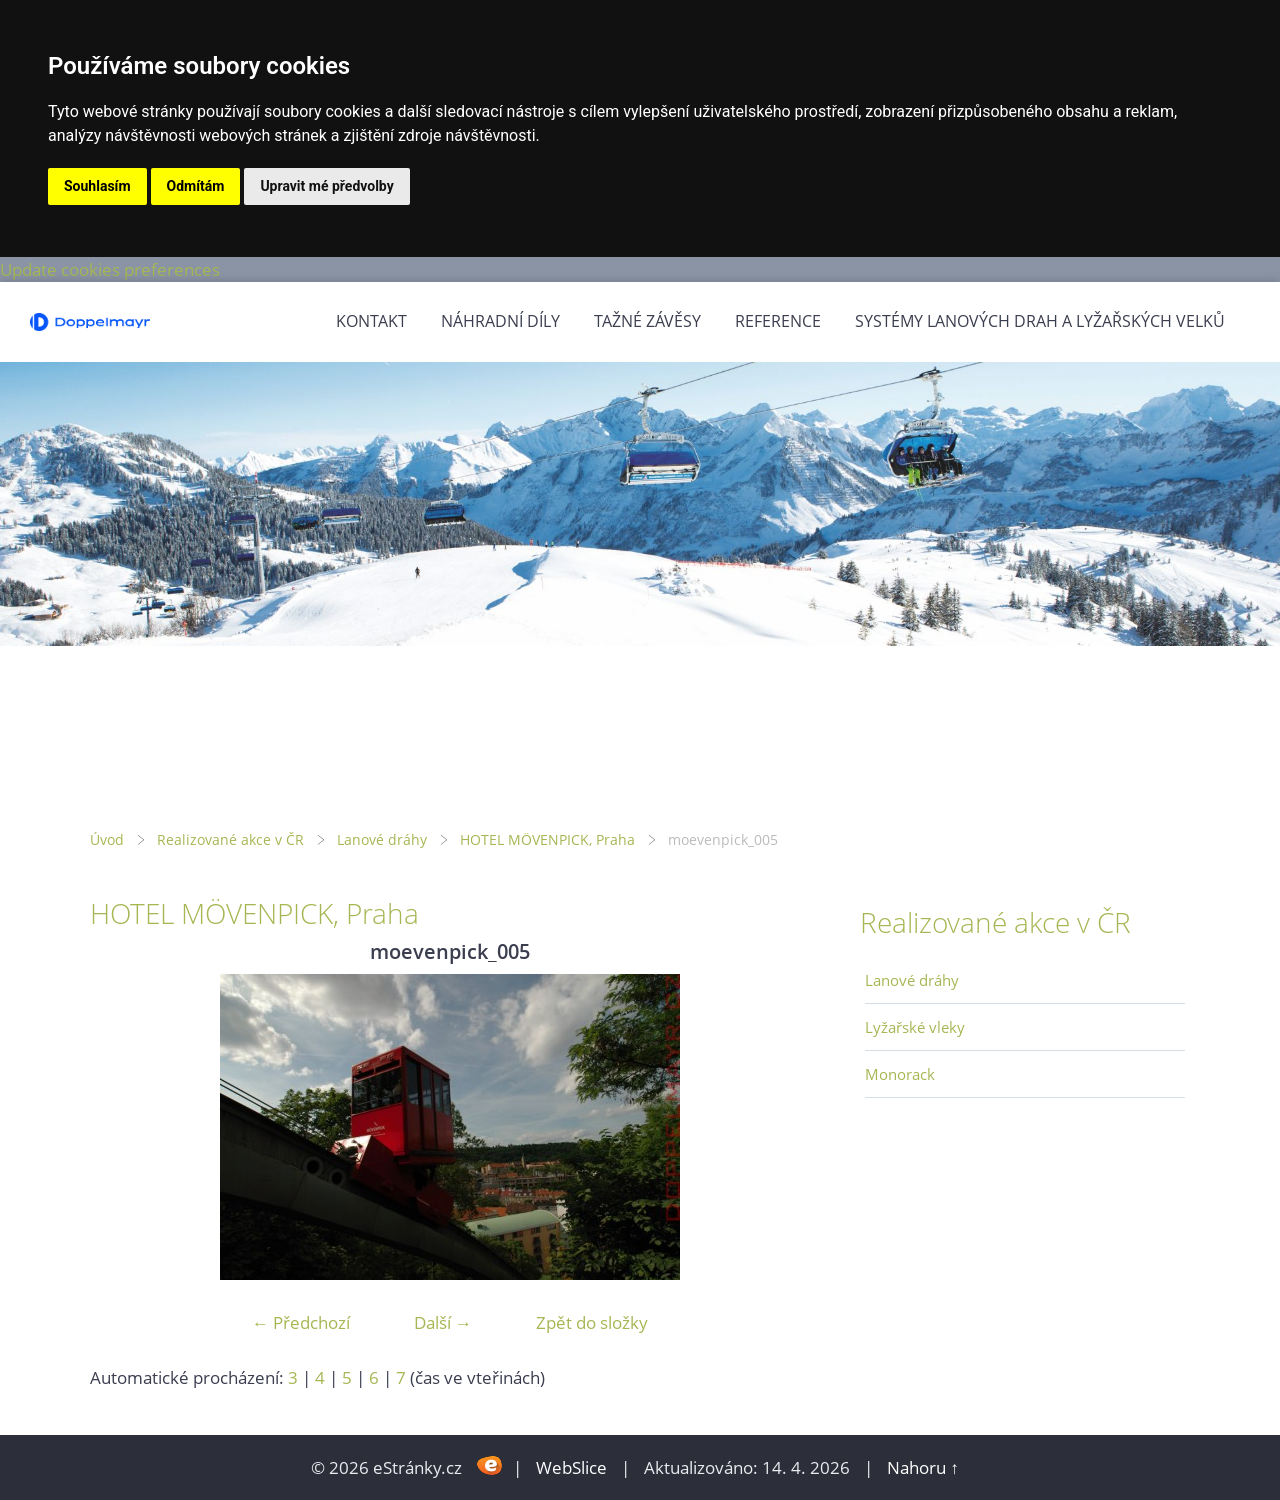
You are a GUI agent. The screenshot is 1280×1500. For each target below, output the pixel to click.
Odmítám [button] (196, 186)
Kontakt (371, 321)
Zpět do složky (592, 1322)
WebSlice (571, 1467)
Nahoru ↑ (923, 1467)
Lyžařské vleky (915, 1027)
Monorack (900, 1074)
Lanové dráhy (382, 839)
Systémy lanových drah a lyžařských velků (1040, 321)
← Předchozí (301, 1322)
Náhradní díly (500, 321)
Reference (778, 321)
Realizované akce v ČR (230, 839)
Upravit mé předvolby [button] (326, 186)
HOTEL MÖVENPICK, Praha (547, 839)
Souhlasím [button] (97, 186)
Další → (443, 1322)
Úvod (107, 839)
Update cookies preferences (110, 269)
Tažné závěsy (647, 321)
